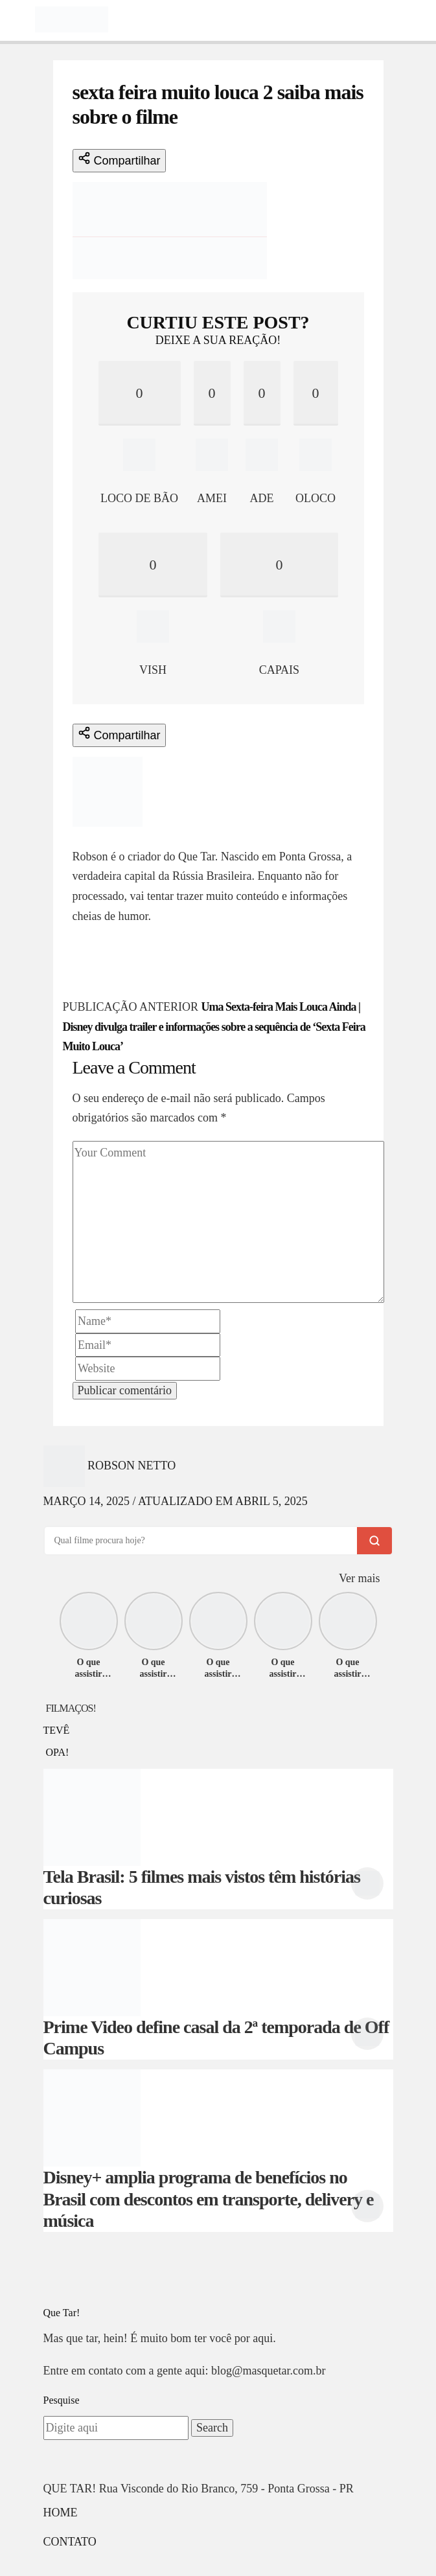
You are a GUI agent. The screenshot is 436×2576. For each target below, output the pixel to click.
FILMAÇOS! (71, 1708)
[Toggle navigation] (17, 18)
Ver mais (359, 1578)
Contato (70, 2541)
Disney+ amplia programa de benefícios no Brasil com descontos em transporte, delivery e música (208, 2199)
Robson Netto (117, 836)
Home (60, 2512)
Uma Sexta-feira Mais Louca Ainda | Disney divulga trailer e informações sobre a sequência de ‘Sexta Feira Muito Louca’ (214, 1026)
